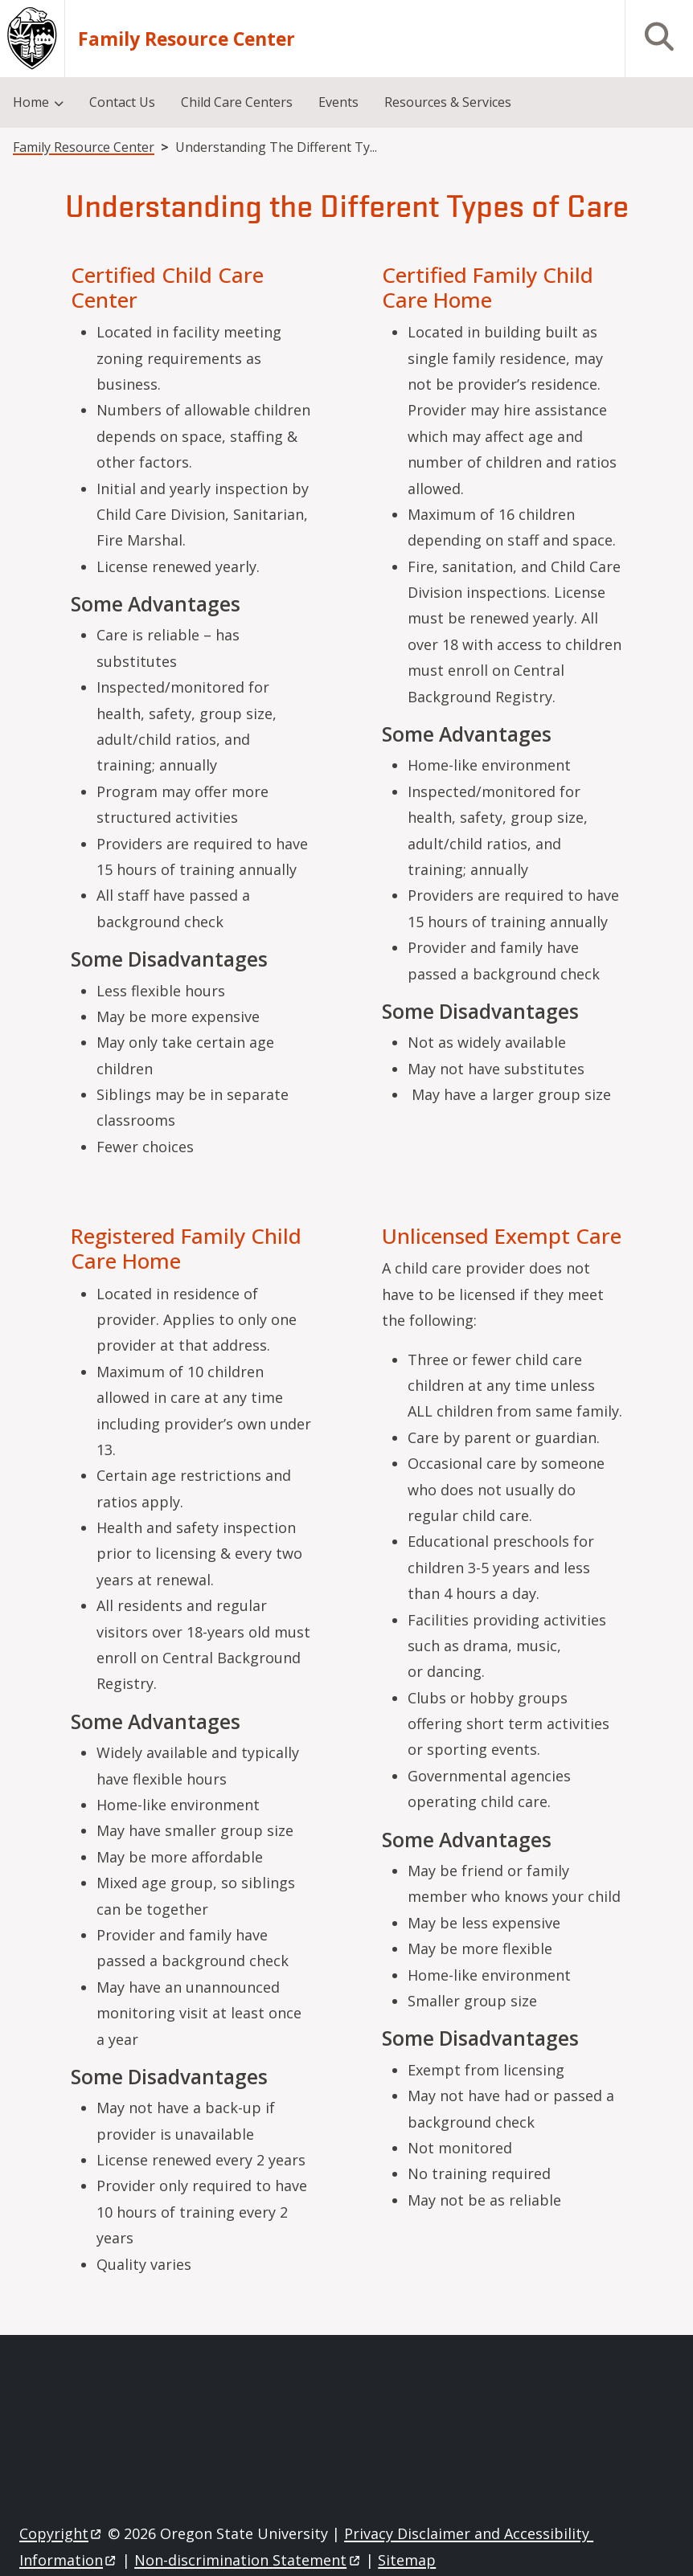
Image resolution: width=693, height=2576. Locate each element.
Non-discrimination (248, 2560)
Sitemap (407, 2560)
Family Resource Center (186, 39)
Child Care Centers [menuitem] (237, 102)
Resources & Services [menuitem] (447, 102)
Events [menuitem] (338, 102)
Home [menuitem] (31, 102)
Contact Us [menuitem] (122, 102)
